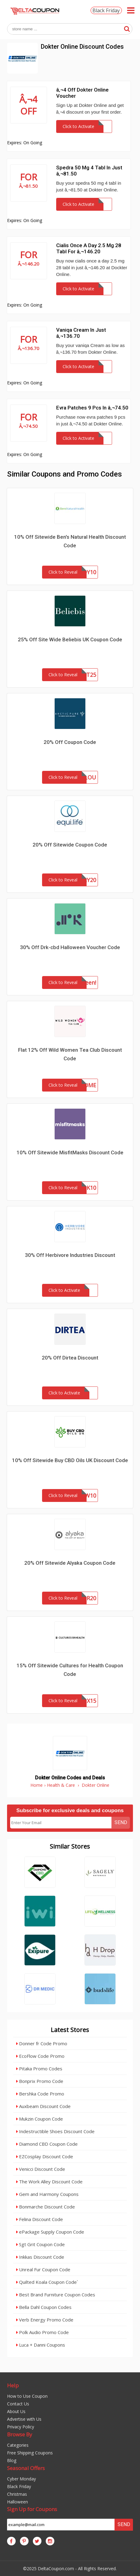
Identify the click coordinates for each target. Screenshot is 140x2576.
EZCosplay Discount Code (44, 2156)
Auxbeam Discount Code (43, 2106)
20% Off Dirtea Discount (70, 1358)
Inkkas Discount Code (40, 2257)
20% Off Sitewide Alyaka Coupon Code (69, 1563)
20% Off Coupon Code (70, 742)
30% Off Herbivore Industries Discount (70, 1255)
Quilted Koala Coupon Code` (47, 2282)
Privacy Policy (20, 2427)
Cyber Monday (21, 2479)
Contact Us (18, 2404)
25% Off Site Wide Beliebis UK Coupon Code (70, 639)
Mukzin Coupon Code (39, 2119)
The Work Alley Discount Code (49, 2181)
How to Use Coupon (27, 2396)
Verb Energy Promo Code (44, 2320)
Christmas (17, 2494)
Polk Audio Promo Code (42, 2332)
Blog (11, 2460)
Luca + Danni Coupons (40, 2345)
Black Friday (106, 10)
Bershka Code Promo (40, 2094)
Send (121, 1822)
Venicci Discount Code (40, 2169)
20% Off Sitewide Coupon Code (70, 845)
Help (13, 2385)
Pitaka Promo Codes (39, 2068)
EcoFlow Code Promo (40, 2056)
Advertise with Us (24, 2419)
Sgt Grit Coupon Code (40, 2244)
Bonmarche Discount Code (45, 2207)
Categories (18, 2445)
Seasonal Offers (26, 2468)
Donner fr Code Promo (41, 2043)
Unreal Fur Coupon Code (43, 2269)
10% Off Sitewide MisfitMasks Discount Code (70, 1152)
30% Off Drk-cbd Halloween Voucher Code (70, 947)
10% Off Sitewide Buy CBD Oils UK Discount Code (70, 1460)
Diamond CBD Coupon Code (47, 2144)
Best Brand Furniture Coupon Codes (55, 2294)
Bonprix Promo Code (39, 2081)
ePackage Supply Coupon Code (50, 2232)
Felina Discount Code (39, 2219)
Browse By (19, 2434)
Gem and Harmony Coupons (47, 2194)
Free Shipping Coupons (30, 2453)
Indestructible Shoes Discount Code (55, 2131)
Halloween (17, 2502)
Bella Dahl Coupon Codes (44, 2307)
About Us (16, 2411)
